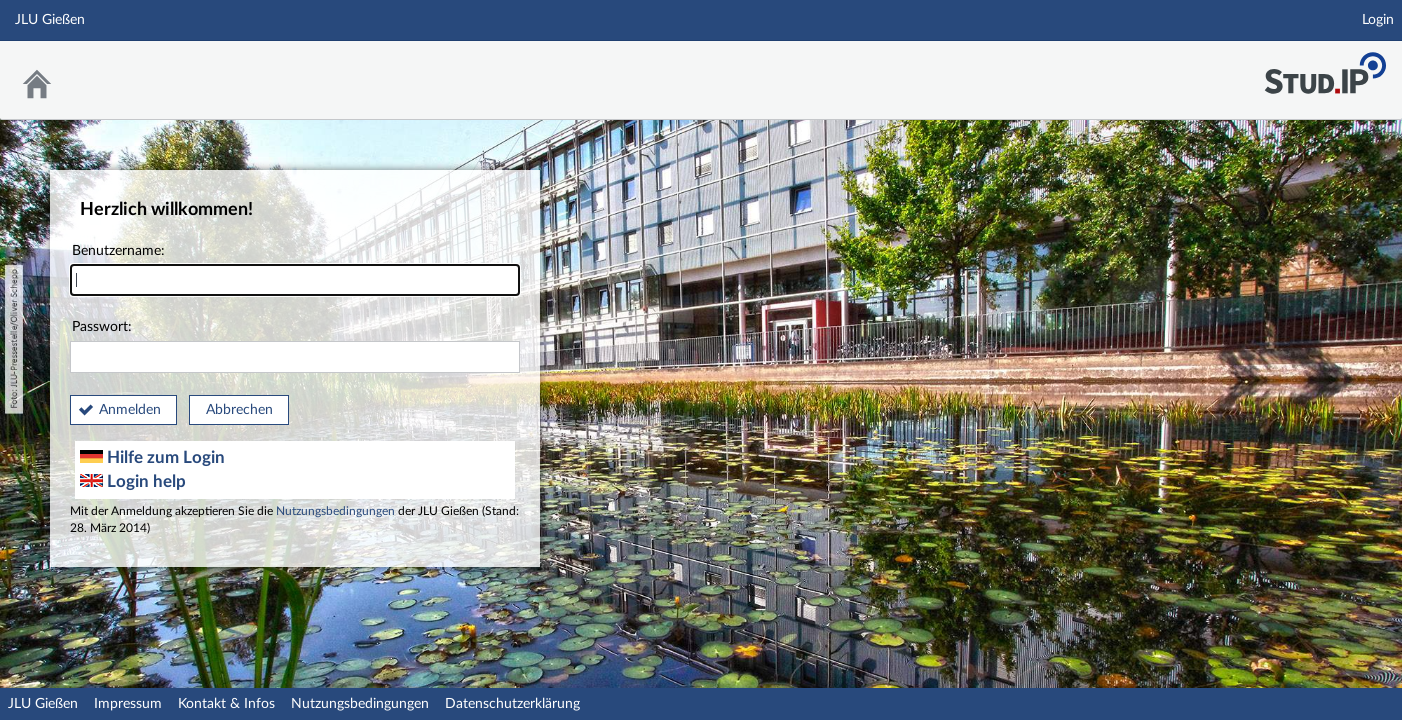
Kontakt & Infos (226, 704)
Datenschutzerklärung (512, 704)
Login (1378, 20)
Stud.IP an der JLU (1325, 67)
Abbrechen (239, 410)
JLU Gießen (43, 704)
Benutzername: (295, 270)
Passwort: (295, 346)
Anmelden (130, 410)
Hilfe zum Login (152, 457)
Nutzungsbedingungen (335, 511)
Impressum (128, 704)
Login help (133, 481)
